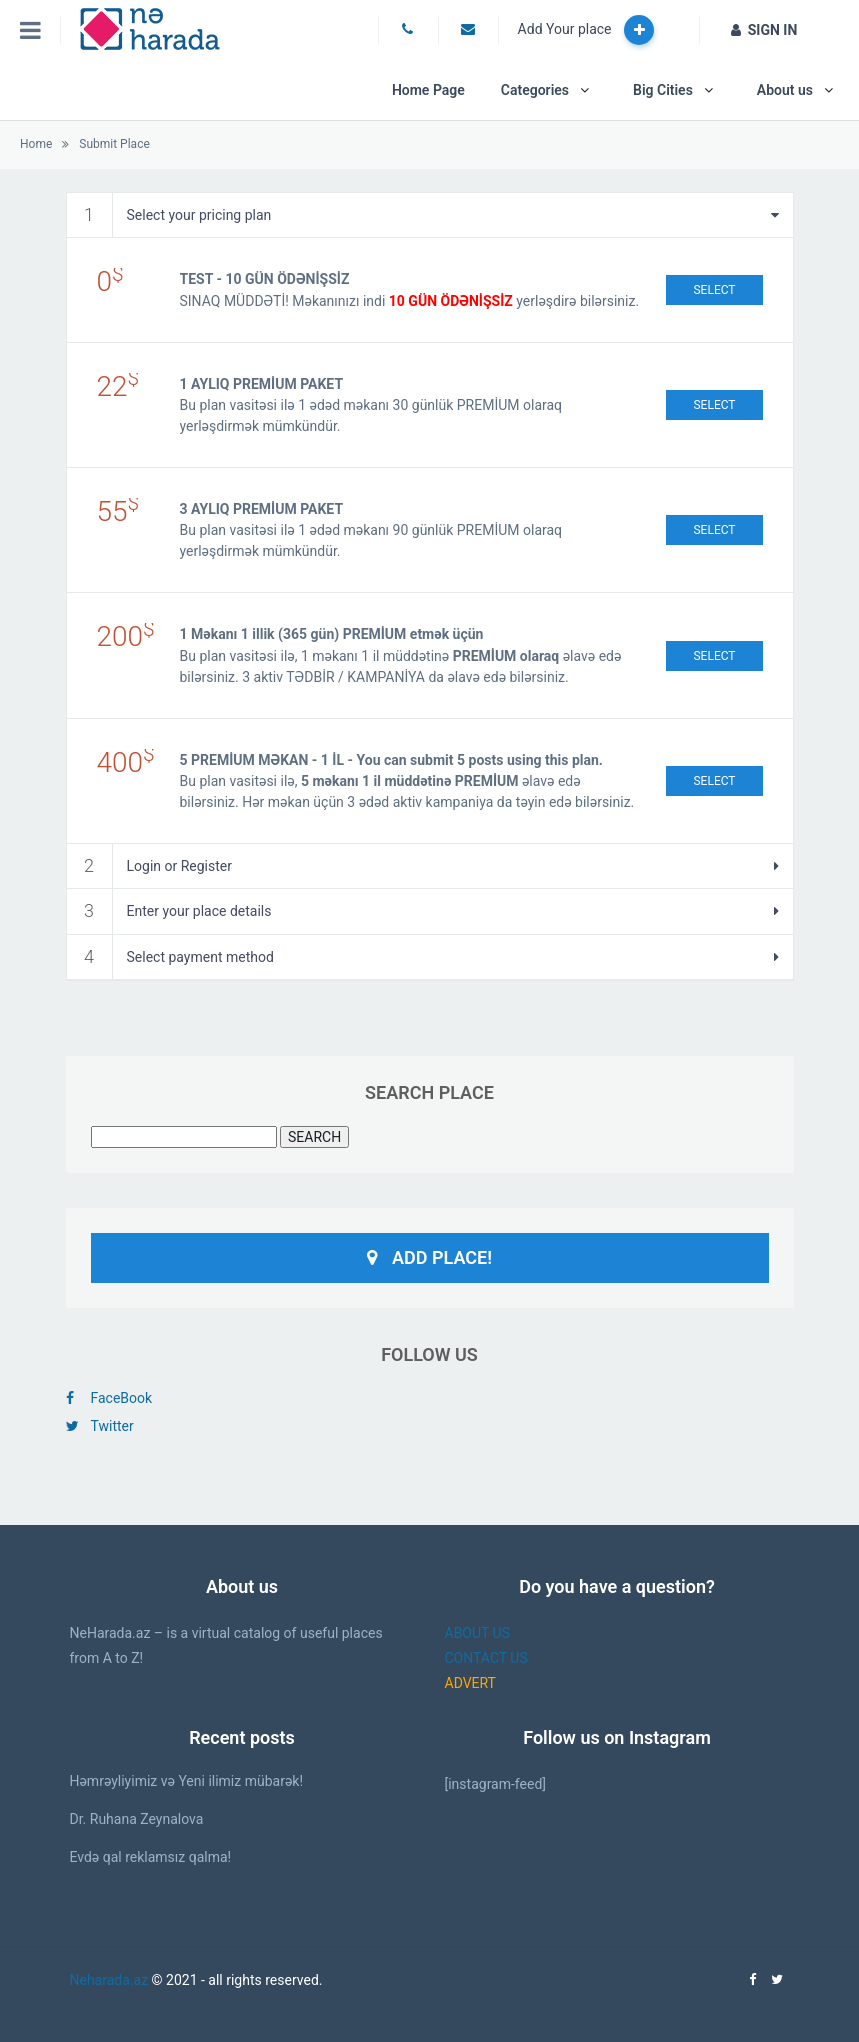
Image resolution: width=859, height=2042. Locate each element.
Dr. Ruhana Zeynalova (137, 1819)
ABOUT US (478, 1633)
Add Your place (586, 30)
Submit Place (114, 144)
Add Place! (429, 1257)
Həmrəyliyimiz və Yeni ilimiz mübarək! (187, 1781)
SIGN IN (764, 30)
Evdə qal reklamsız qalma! (151, 1857)
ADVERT (470, 1683)
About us (785, 90)
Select (714, 290)
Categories (535, 90)
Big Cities (663, 90)
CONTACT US (486, 1658)
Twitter (100, 1426)
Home (36, 144)
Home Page (428, 90)
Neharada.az (109, 1980)
